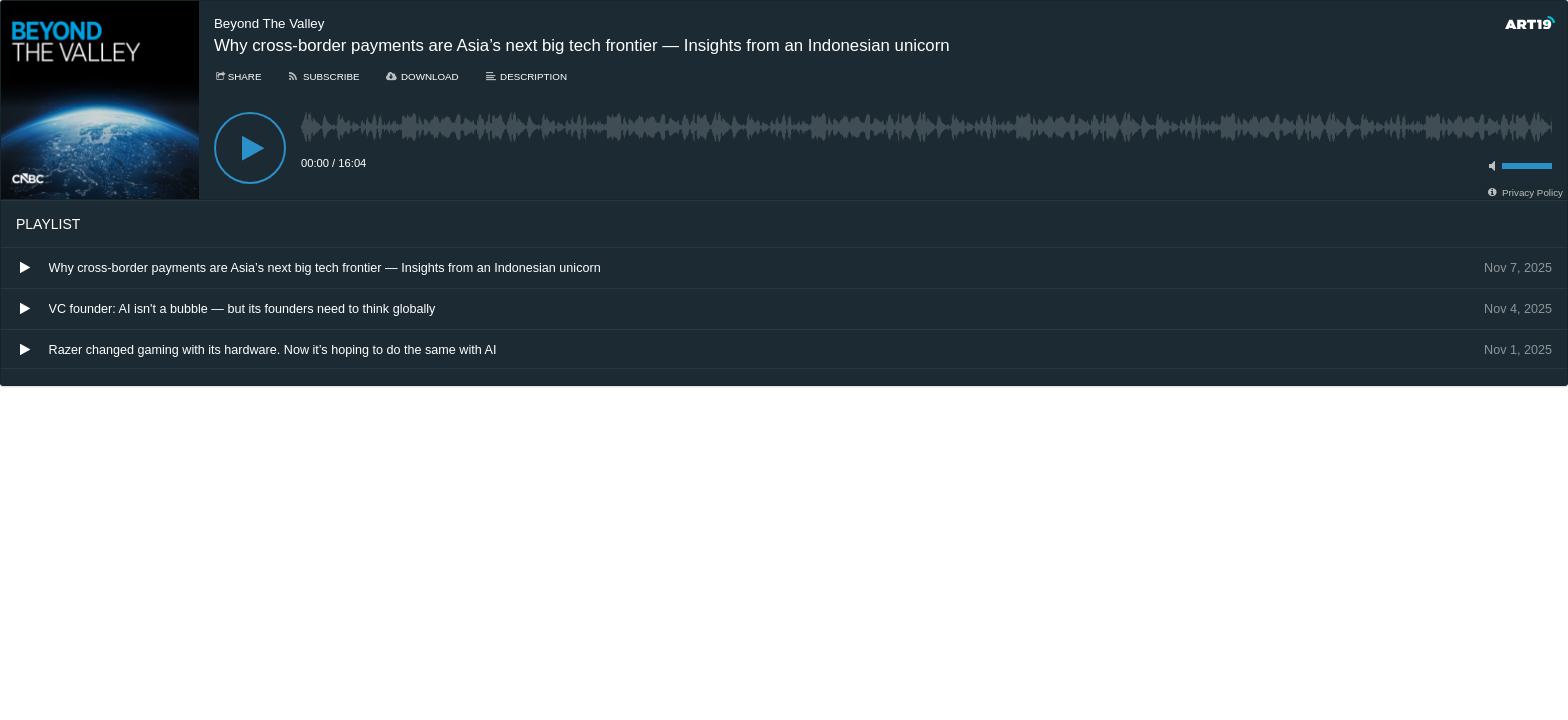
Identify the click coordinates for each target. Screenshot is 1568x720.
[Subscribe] (322, 76)
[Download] (422, 76)
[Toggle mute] (1489, 166)
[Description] (525, 76)
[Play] (250, 148)
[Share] (237, 76)
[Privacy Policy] (1524, 192)
